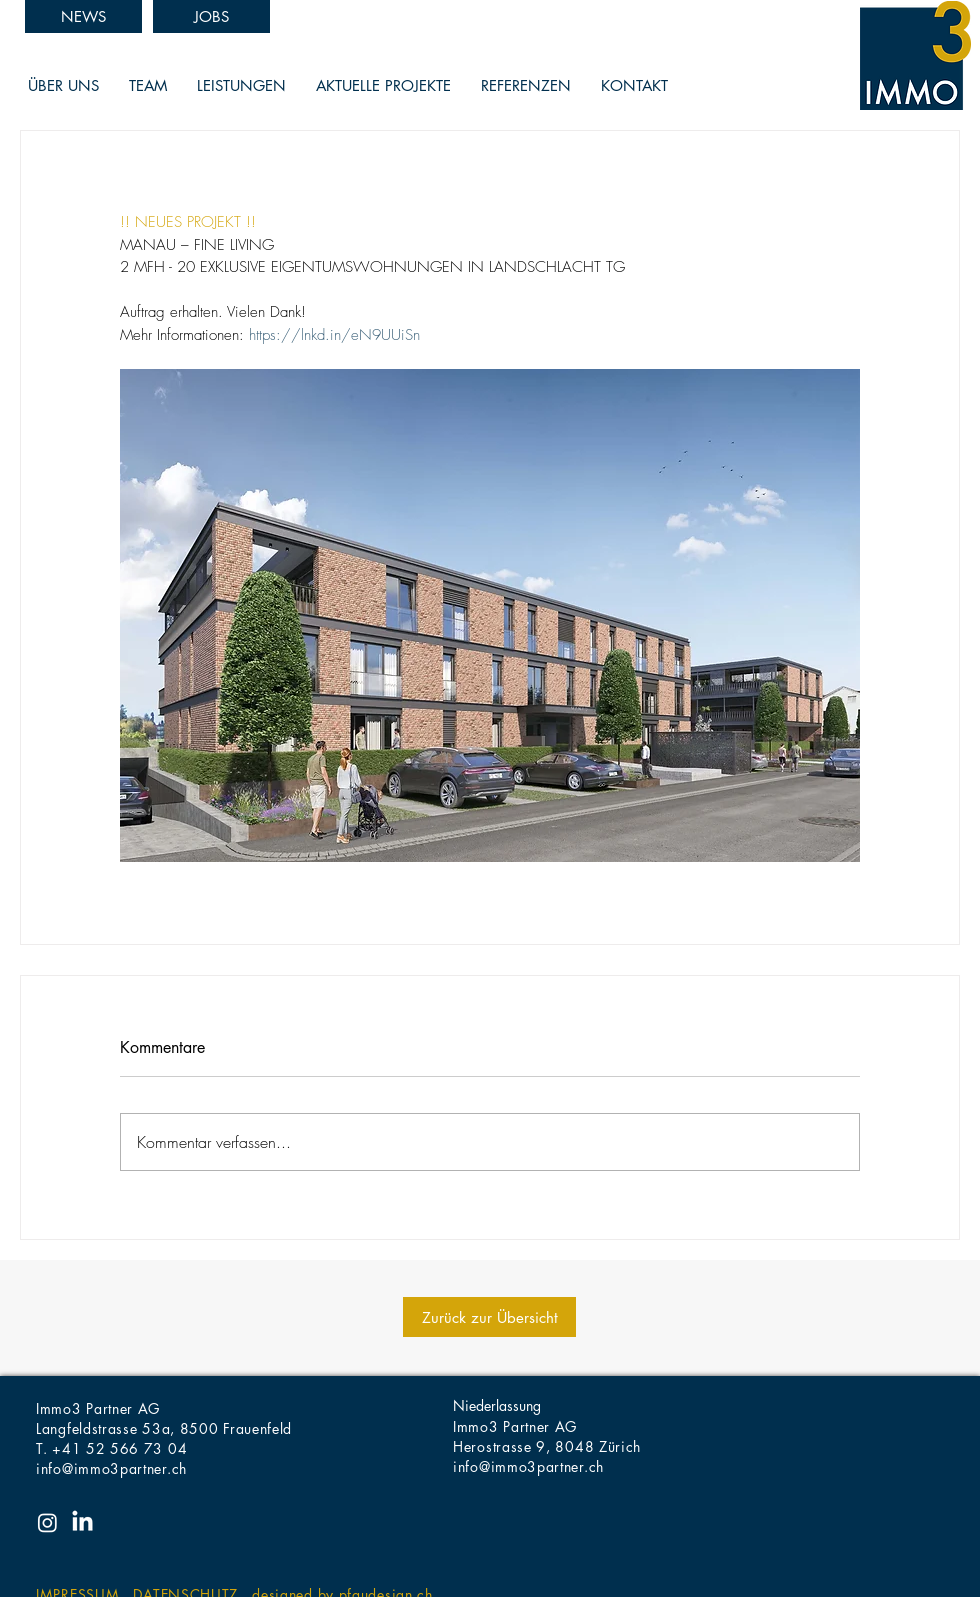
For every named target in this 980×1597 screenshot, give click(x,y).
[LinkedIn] (82, 1522)
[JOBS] (211, 16)
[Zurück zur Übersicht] (489, 1317)
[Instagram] (47, 1522)
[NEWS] (83, 16)
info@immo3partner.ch (111, 1468)
